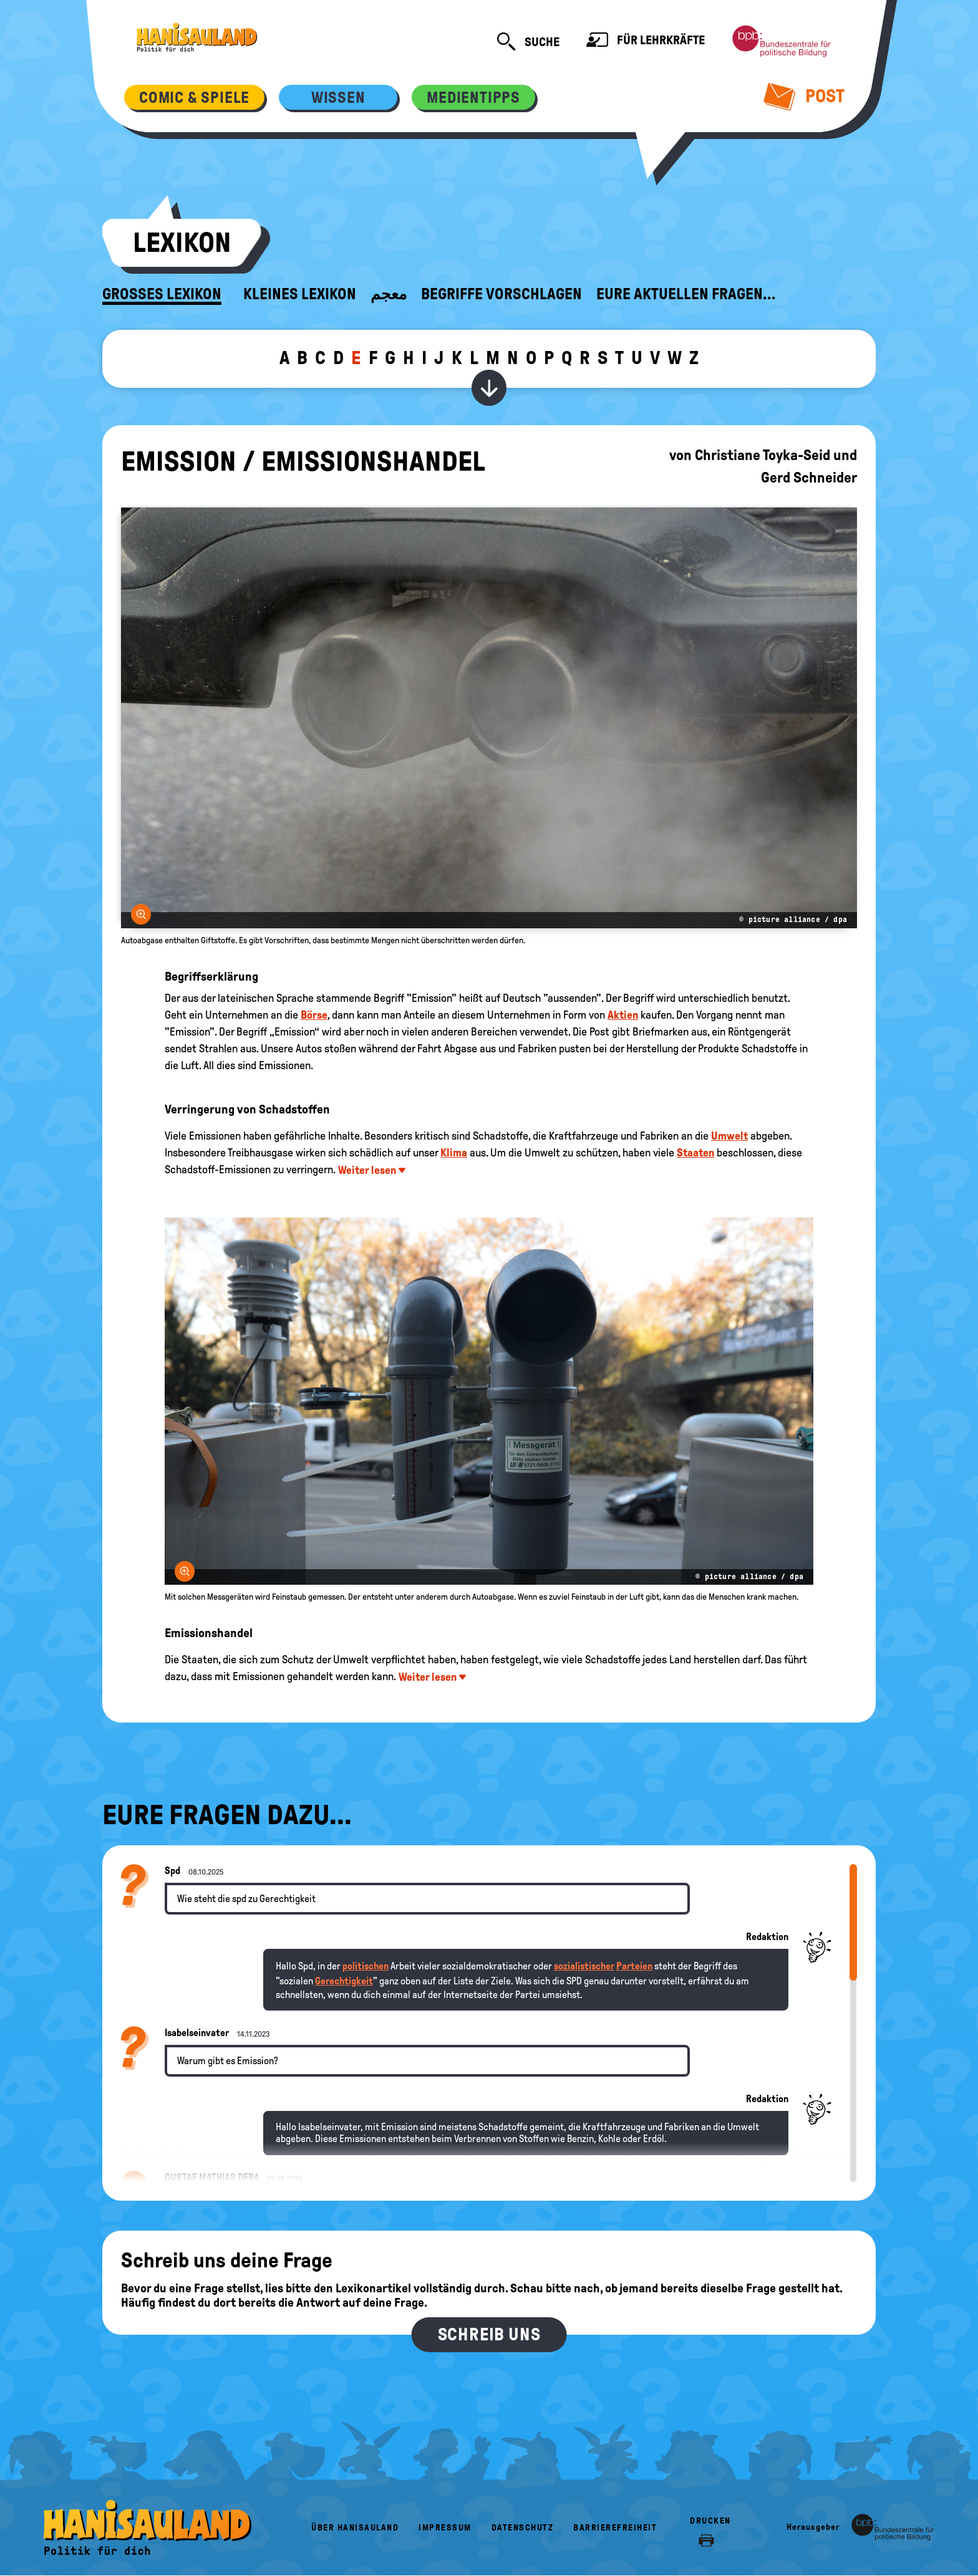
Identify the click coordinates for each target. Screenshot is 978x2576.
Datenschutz (522, 2527)
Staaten (695, 1152)
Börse (314, 1015)
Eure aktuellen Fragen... (686, 294)
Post (804, 96)
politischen (365, 1966)
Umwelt (729, 1136)
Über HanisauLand (355, 2527)
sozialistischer (584, 1966)
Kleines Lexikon (299, 294)
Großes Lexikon (161, 294)
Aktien (623, 1015)
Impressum (445, 2527)
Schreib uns (489, 2334)
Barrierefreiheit (615, 2527)
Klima (453, 1152)
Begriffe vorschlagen (501, 294)
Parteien (634, 1966)
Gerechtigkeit (344, 1981)
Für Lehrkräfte (645, 41)
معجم (388, 294)
